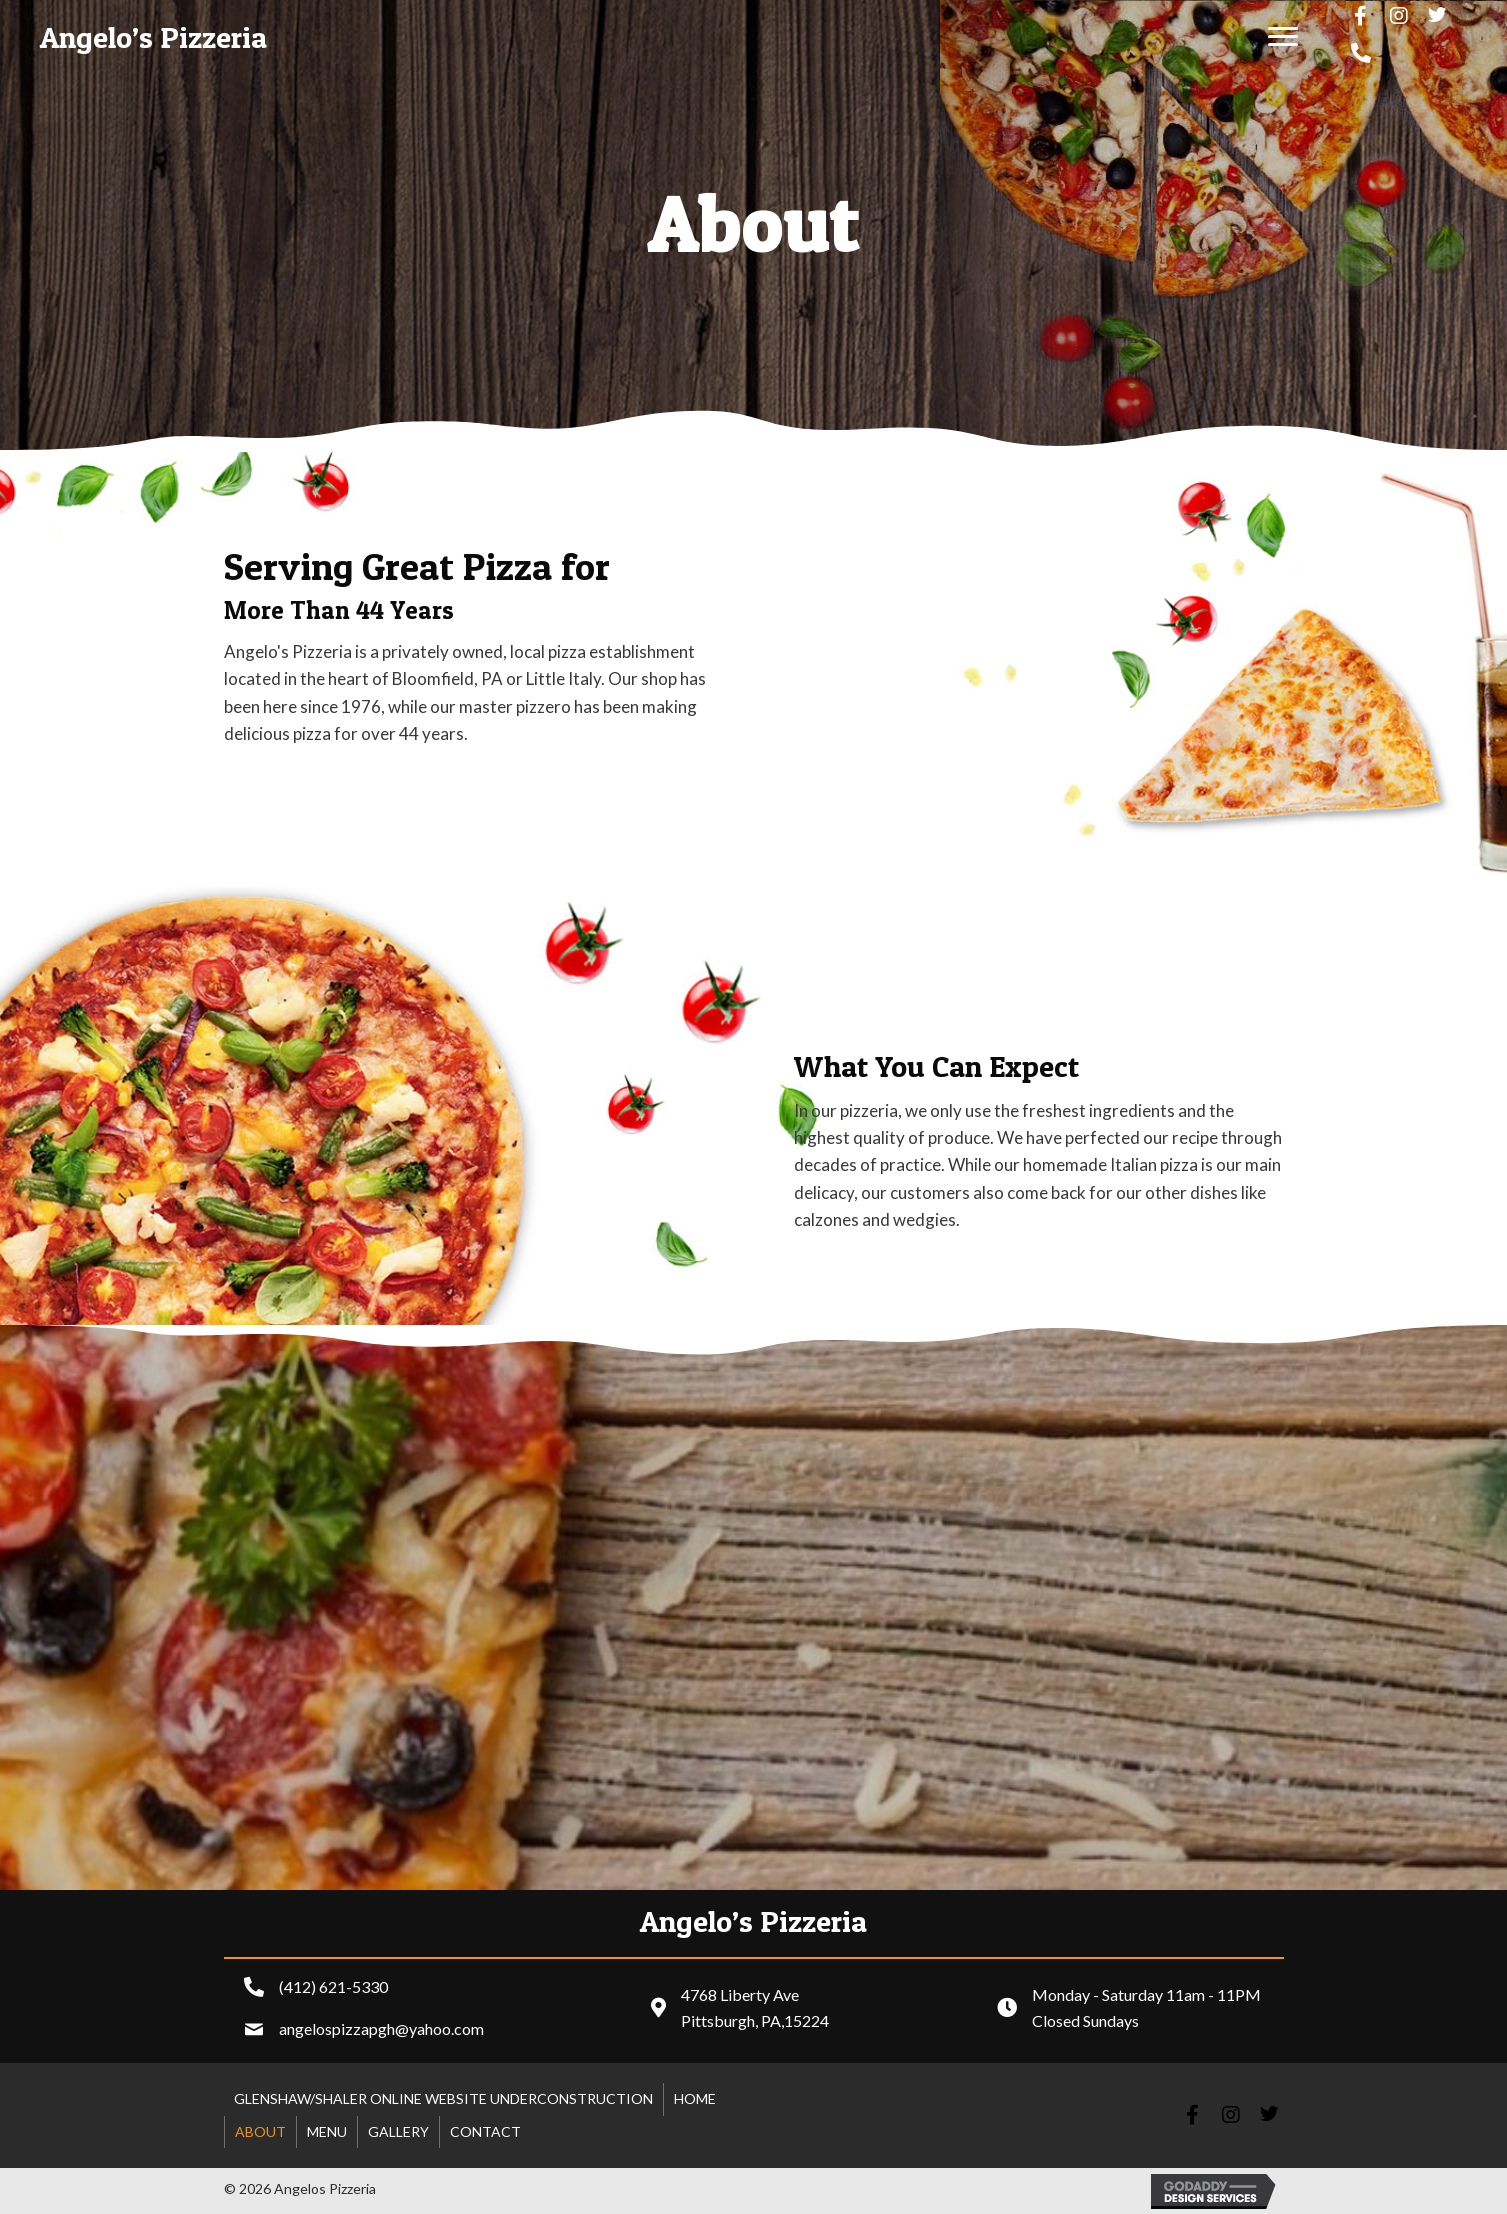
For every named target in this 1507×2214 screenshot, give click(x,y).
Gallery (398, 2131)
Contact (485, 2131)
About (260, 2131)
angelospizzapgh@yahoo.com (381, 2028)
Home (695, 2098)
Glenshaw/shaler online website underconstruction (443, 2098)
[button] (1283, 37)
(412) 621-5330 (333, 1986)
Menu (327, 2131)
